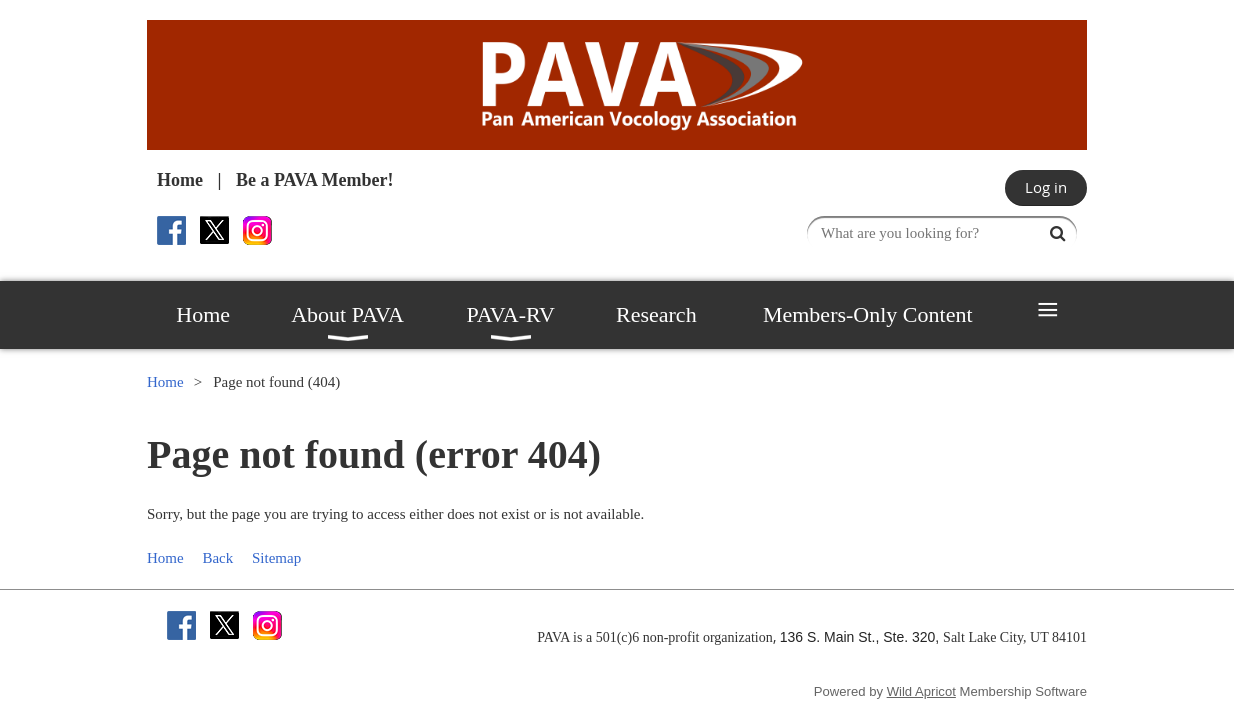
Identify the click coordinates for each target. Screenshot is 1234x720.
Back (217, 558)
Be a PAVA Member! (314, 180)
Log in (1046, 187)
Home (180, 180)
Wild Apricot (921, 691)
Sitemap (276, 558)
